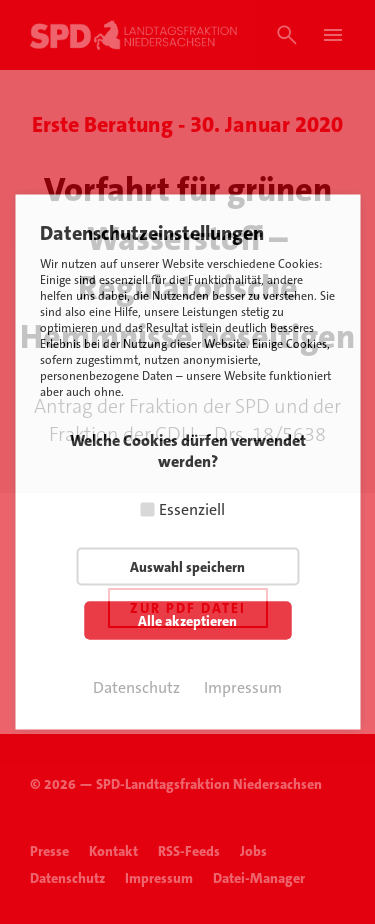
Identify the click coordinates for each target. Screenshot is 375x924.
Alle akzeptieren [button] (187, 621)
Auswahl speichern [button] (187, 567)
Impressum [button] (243, 687)
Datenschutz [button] (136, 687)
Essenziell (192, 509)
